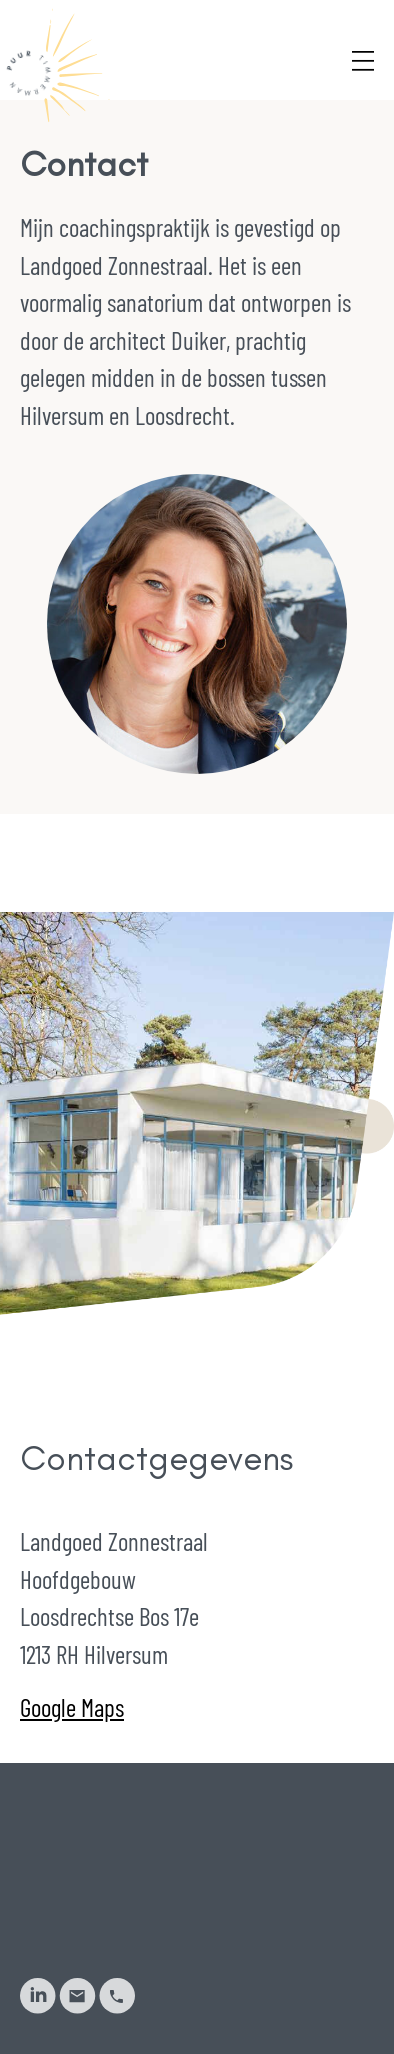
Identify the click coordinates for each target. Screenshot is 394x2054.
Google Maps (72, 1707)
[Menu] (363, 31)
